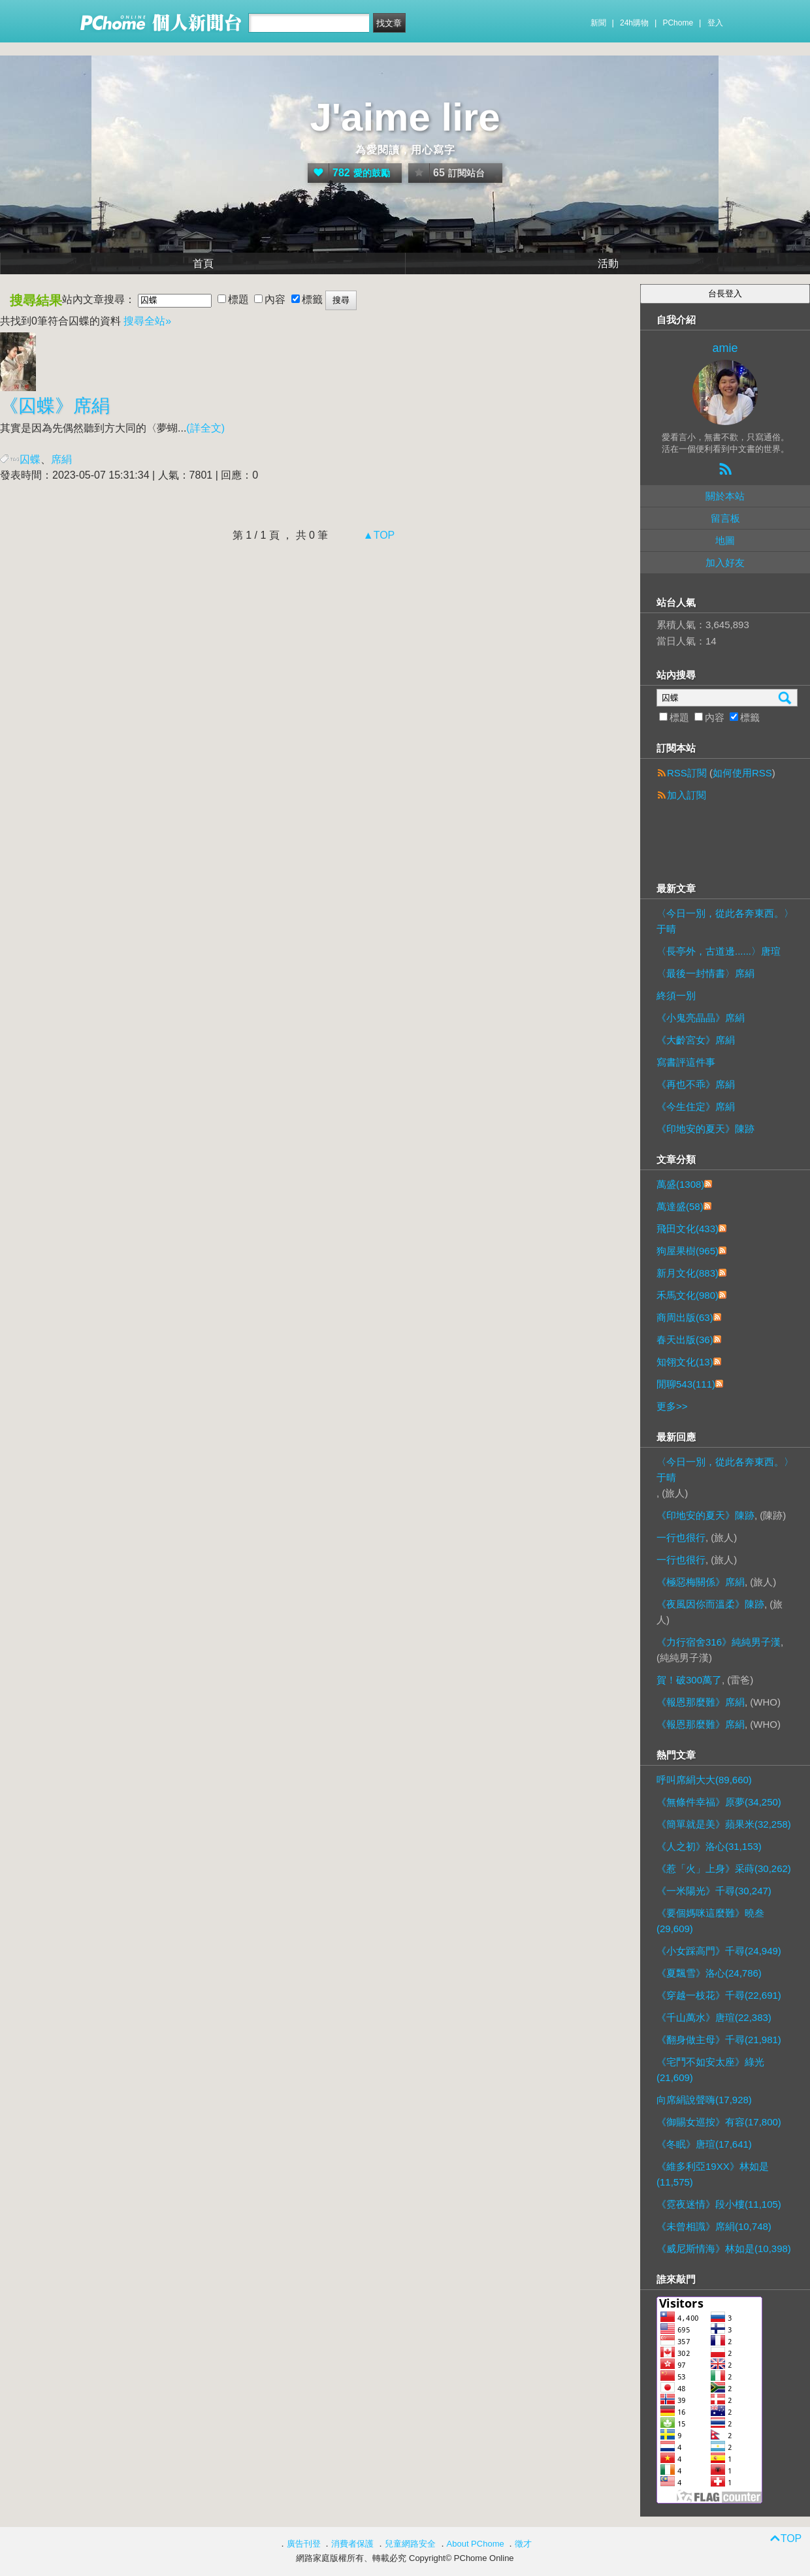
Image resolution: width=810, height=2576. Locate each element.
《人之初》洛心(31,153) (709, 1846)
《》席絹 (55, 406)
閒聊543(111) (685, 1384)
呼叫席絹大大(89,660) (704, 1779)
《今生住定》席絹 (695, 1106)
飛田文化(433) (687, 1228)
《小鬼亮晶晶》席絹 (700, 1017)
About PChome (475, 2544)
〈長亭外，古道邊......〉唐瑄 (718, 951)
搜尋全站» (147, 320)
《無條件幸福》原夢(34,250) (718, 1801)
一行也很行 (680, 1537)
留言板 (725, 518)
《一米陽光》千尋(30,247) (713, 1890)
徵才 (523, 2544)
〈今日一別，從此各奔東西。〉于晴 (725, 921)
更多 (672, 1406)
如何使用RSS (742, 772)
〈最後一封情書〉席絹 (705, 973)
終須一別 (676, 995)
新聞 (598, 22)
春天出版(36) (684, 1339)
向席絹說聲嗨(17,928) (704, 2099)
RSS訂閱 (687, 772)
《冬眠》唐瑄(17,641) (704, 2144)
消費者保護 (352, 2544)
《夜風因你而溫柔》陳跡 (710, 1604)
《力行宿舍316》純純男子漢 (718, 1641)
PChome (677, 22)
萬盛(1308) (680, 1184)
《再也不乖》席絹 (695, 1084)
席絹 (61, 459)
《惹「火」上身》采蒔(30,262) (723, 1868)
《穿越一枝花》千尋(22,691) (718, 1995)
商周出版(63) (684, 1317)
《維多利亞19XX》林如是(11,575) (712, 2174)
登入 (715, 22)
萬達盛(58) (680, 1206)
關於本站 (725, 495)
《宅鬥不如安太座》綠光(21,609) (710, 2069)
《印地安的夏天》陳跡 (705, 1128)
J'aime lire (405, 117)
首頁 (203, 263)
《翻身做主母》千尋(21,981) (718, 2039)
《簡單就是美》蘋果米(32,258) (723, 1824)
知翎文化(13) (684, 1361)
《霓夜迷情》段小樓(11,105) (718, 2204)
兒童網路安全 (410, 2544)
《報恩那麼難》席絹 (700, 1702)
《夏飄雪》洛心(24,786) (709, 1973)
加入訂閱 (686, 795)
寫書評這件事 (685, 1062)
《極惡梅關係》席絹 (700, 1581)
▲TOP (377, 535)
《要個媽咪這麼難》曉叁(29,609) (710, 1920)
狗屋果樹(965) (687, 1250)
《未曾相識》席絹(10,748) (713, 2226)
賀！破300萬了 (689, 1679)
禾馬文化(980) (687, 1295)
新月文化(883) (687, 1273)
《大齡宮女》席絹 (695, 1039)
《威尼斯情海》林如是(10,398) (723, 2248)
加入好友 (725, 562)
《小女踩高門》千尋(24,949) (718, 1950)
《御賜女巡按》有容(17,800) (718, 2121)
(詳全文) (205, 428)
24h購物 (634, 22)
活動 (608, 263)
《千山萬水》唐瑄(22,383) (713, 2017)
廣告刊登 (304, 2544)
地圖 (725, 540)
